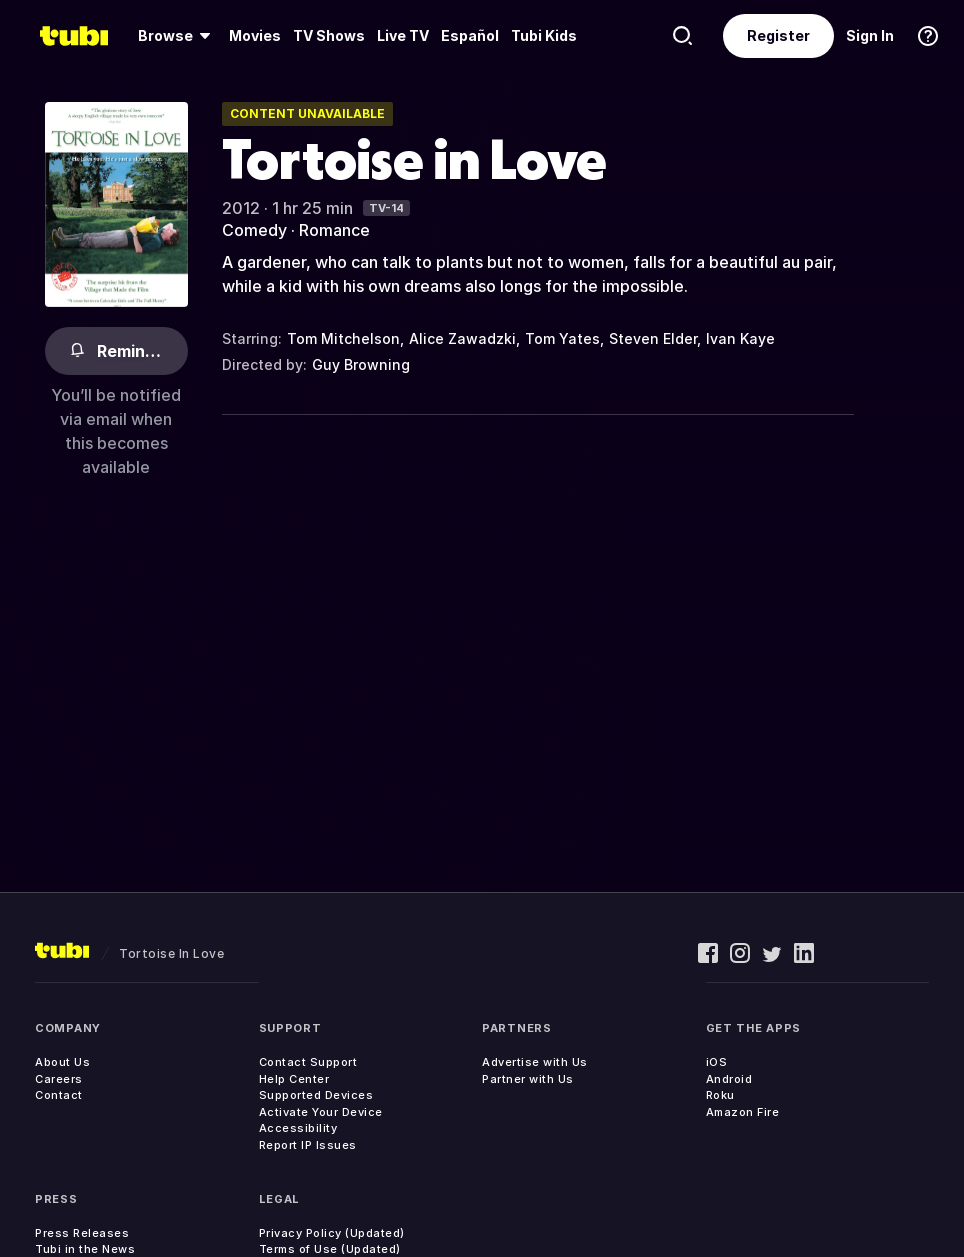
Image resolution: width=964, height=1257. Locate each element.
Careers (59, 1079)
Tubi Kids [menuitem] (544, 35)
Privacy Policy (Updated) (332, 1233)
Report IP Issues (308, 1145)
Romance (334, 230)
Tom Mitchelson (343, 338)
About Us (62, 1062)
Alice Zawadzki (462, 338)
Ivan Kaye (740, 338)
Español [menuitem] (470, 35)
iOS (717, 1062)
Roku (720, 1095)
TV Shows (329, 35)
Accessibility (298, 1128)
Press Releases (82, 1233)
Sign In (870, 35)
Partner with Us (528, 1079)
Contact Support (308, 1062)
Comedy (254, 230)
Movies (255, 35)
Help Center (294, 1079)
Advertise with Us (535, 1062)
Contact (59, 1095)
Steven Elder (653, 338)
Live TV (403, 35)
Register (778, 35)
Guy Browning (361, 364)
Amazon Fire (743, 1112)
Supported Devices (316, 1095)
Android (729, 1079)
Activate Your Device (321, 1112)
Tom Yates (562, 338)
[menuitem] (177, 36)
